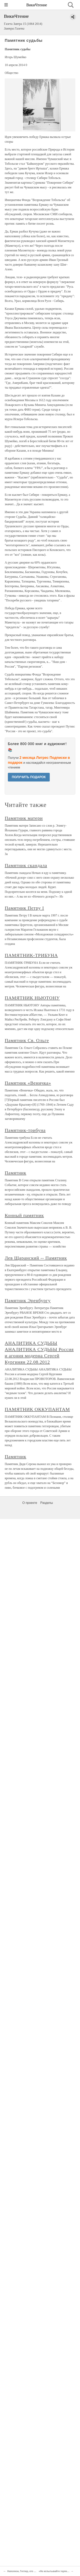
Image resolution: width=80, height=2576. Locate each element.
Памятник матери (24, 818)
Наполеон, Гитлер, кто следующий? (28, 2571)
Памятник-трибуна (25, 1130)
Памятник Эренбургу (28, 1300)
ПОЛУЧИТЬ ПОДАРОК (29, 777)
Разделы (46, 1502)
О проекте (29, 1502)
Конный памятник (24, 1215)
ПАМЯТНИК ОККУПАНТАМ (37, 1409)
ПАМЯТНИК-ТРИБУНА (31, 955)
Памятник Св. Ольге (27, 1040)
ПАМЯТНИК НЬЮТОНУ (32, 997)
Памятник (15, 1172)
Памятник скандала (26, 865)
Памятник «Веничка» (28, 1083)
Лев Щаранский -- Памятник (36, 1258)
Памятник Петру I (24, 908)
